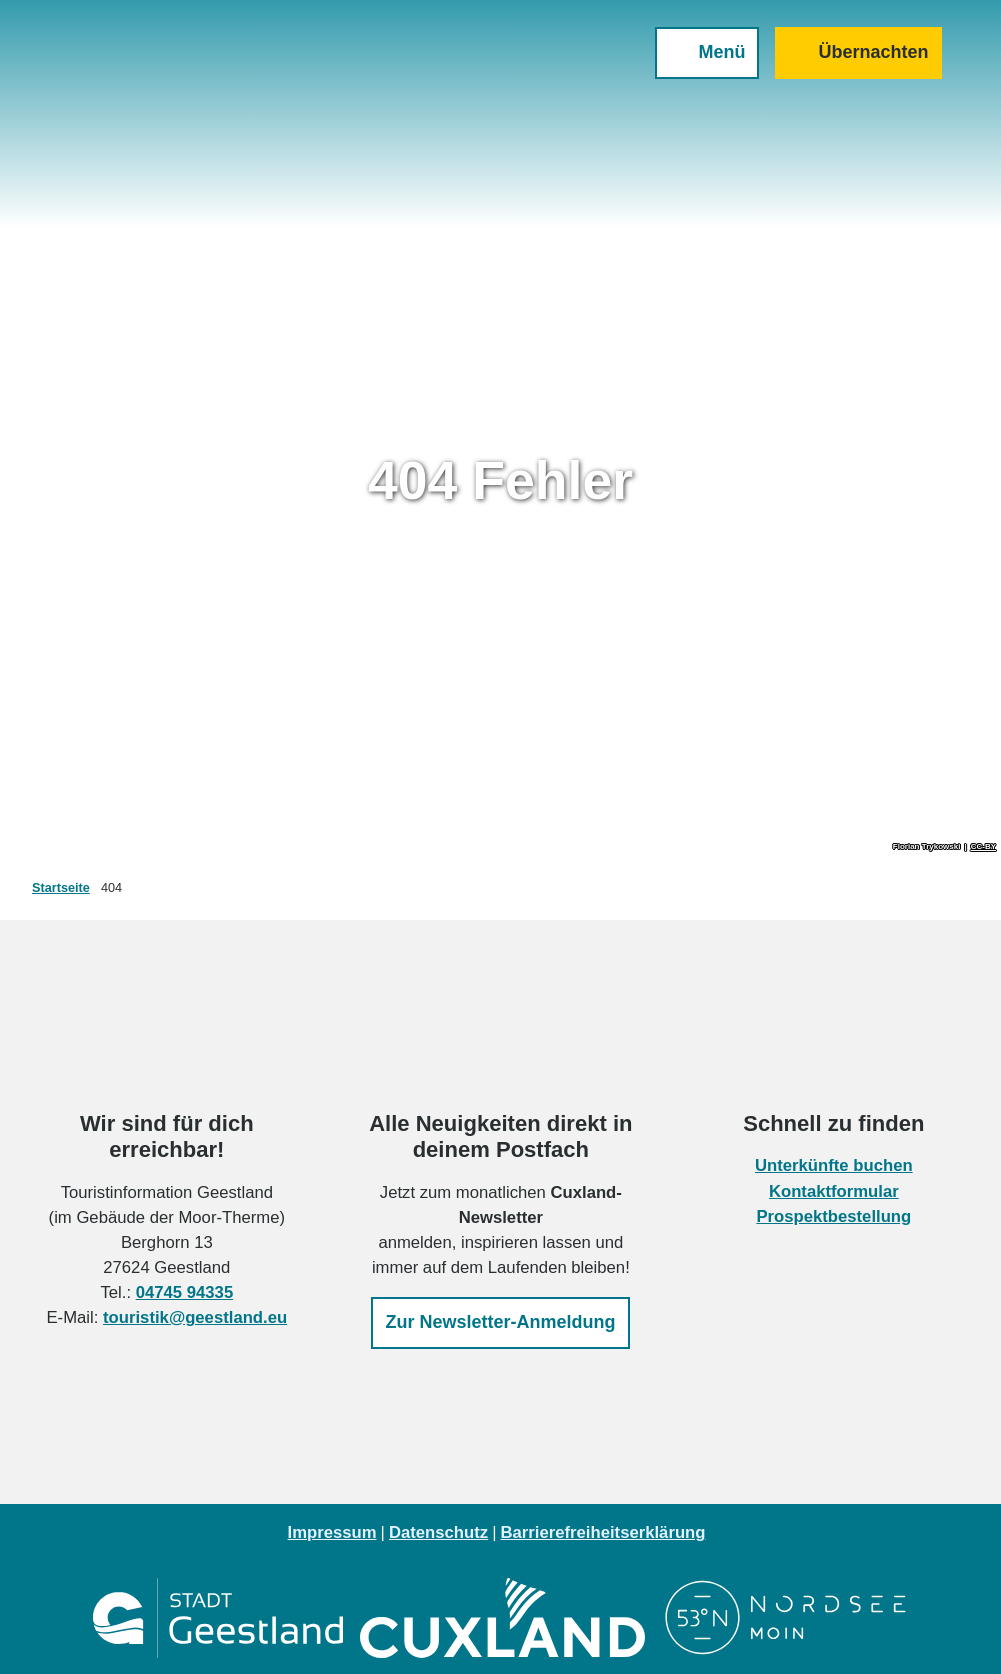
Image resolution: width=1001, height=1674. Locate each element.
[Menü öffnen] (702, 58)
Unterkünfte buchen (834, 1166)
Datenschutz (438, 1532)
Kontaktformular (834, 1191)
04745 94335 (184, 1292)
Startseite (61, 888)
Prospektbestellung (834, 1216)
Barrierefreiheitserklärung (602, 1532)
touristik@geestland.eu (195, 1318)
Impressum (332, 1532)
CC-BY (983, 847)
